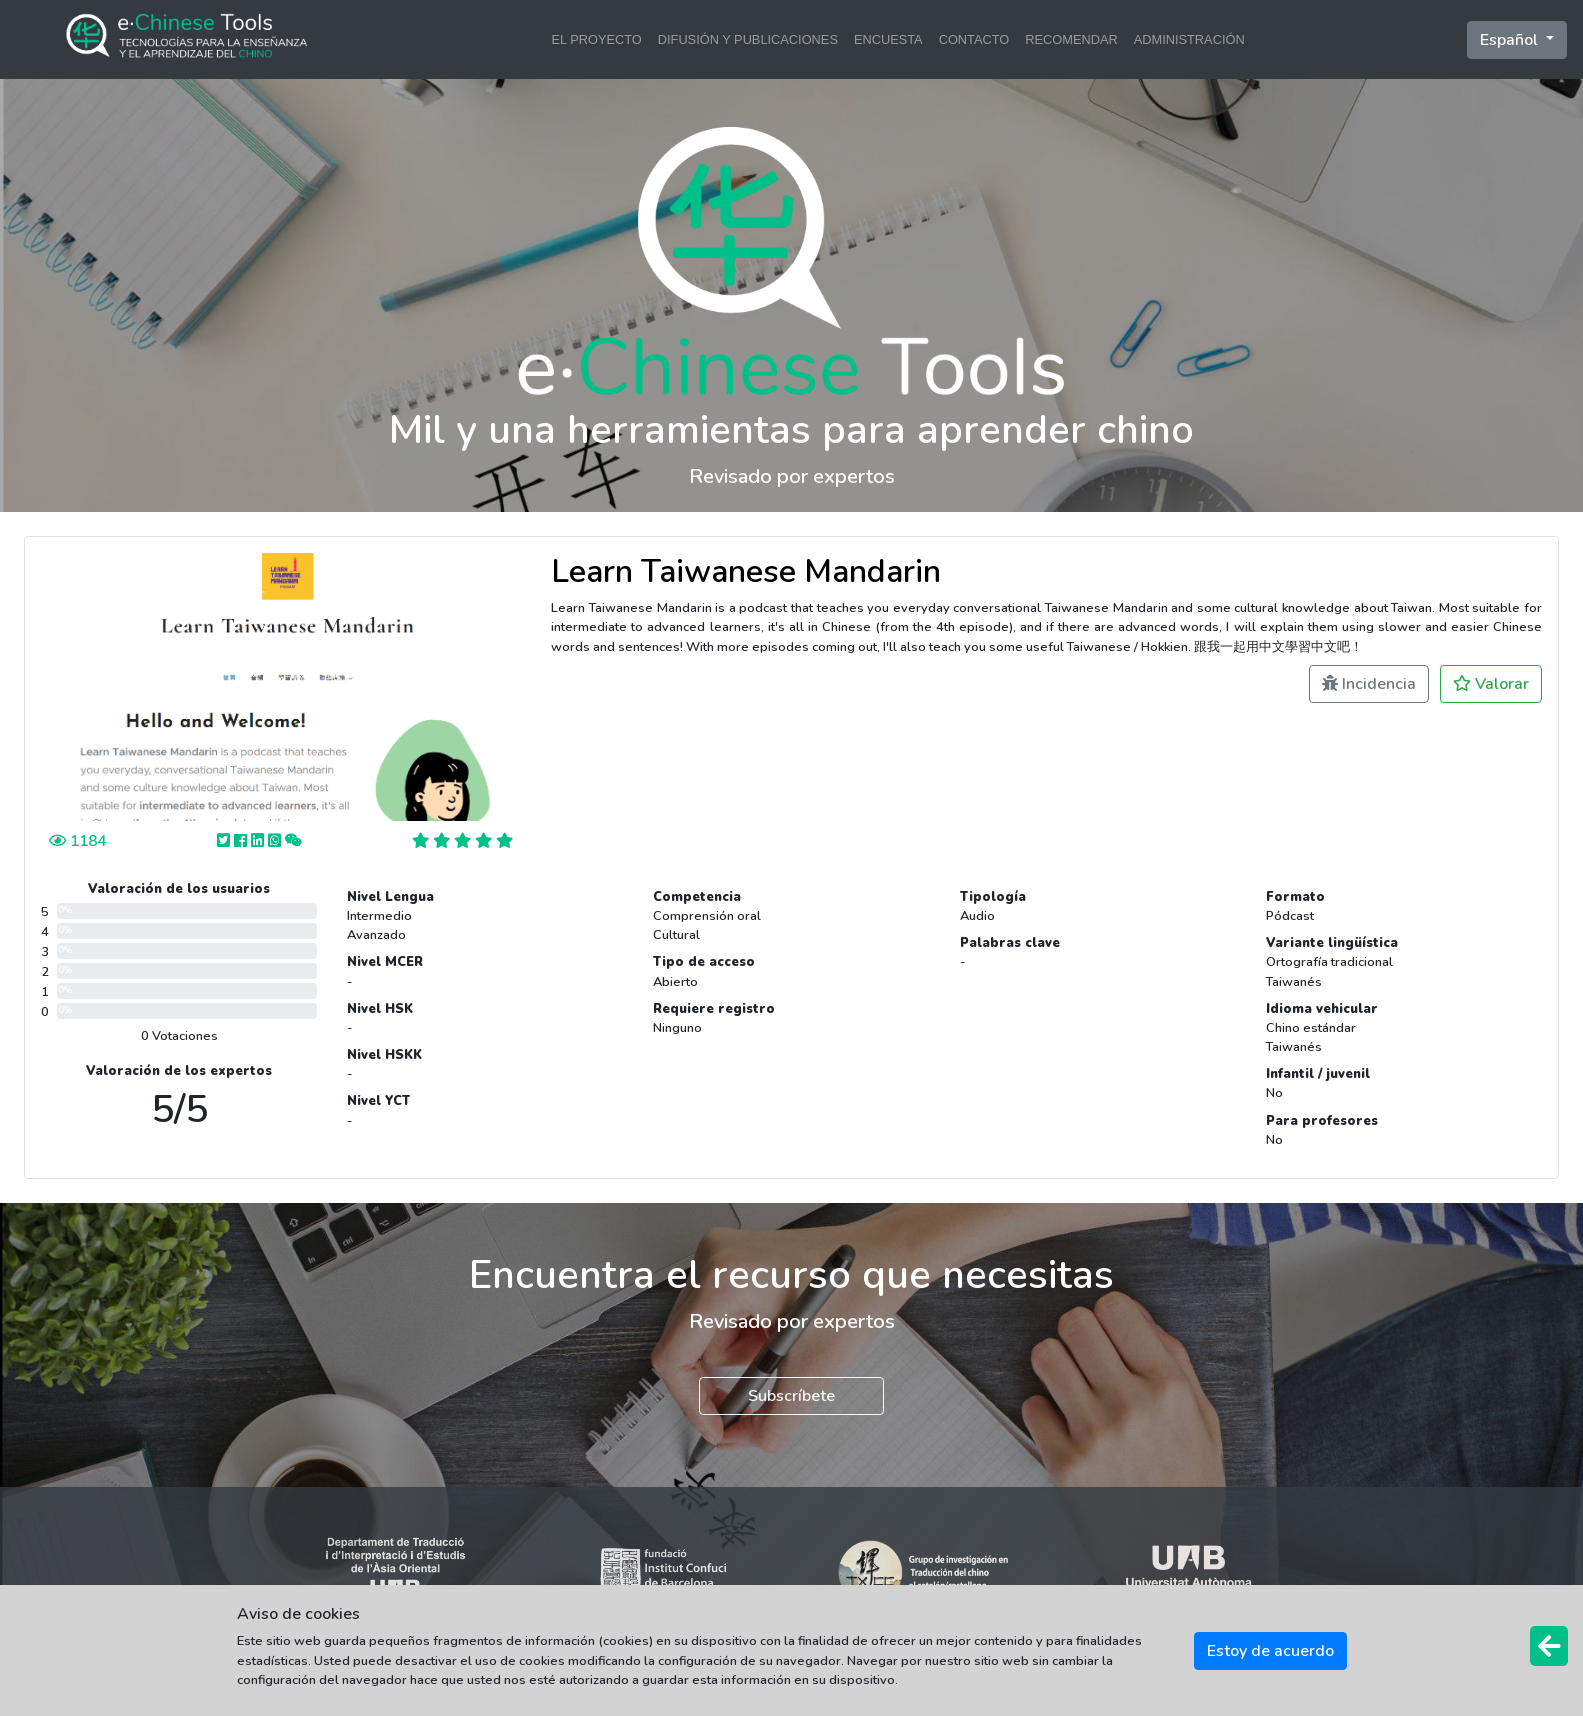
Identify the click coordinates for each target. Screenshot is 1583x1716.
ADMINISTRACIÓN (1189, 39)
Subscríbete (791, 1396)
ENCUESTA (888, 39)
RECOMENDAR (1071, 39)
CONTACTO (974, 39)
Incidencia (1369, 684)
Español (1511, 40)
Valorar (1491, 684)
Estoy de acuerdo (1270, 1651)
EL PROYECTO (596, 39)
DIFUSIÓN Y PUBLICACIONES (748, 39)
